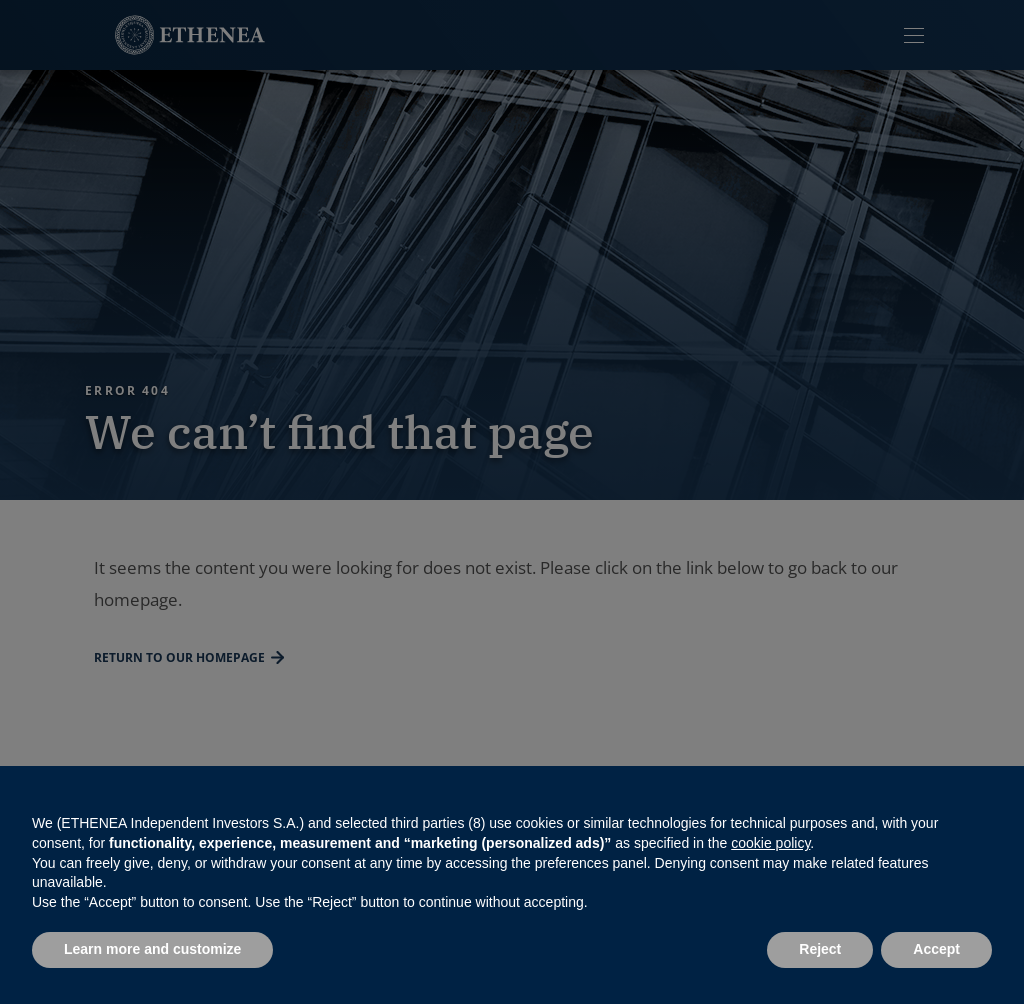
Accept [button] (936, 949)
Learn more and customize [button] (152, 949)
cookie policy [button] (770, 843)
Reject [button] (820, 949)
